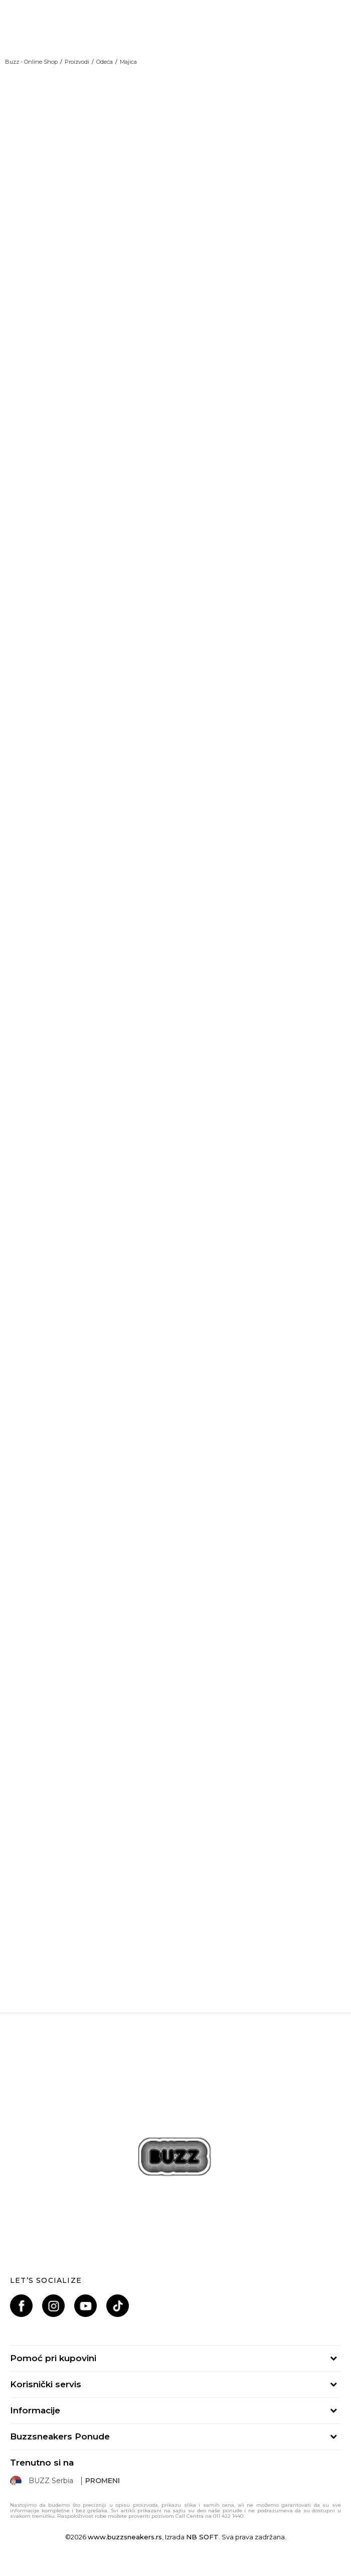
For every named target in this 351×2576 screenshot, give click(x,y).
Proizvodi (77, 61)
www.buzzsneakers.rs (125, 2537)
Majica (128, 61)
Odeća (104, 61)
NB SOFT (202, 2537)
